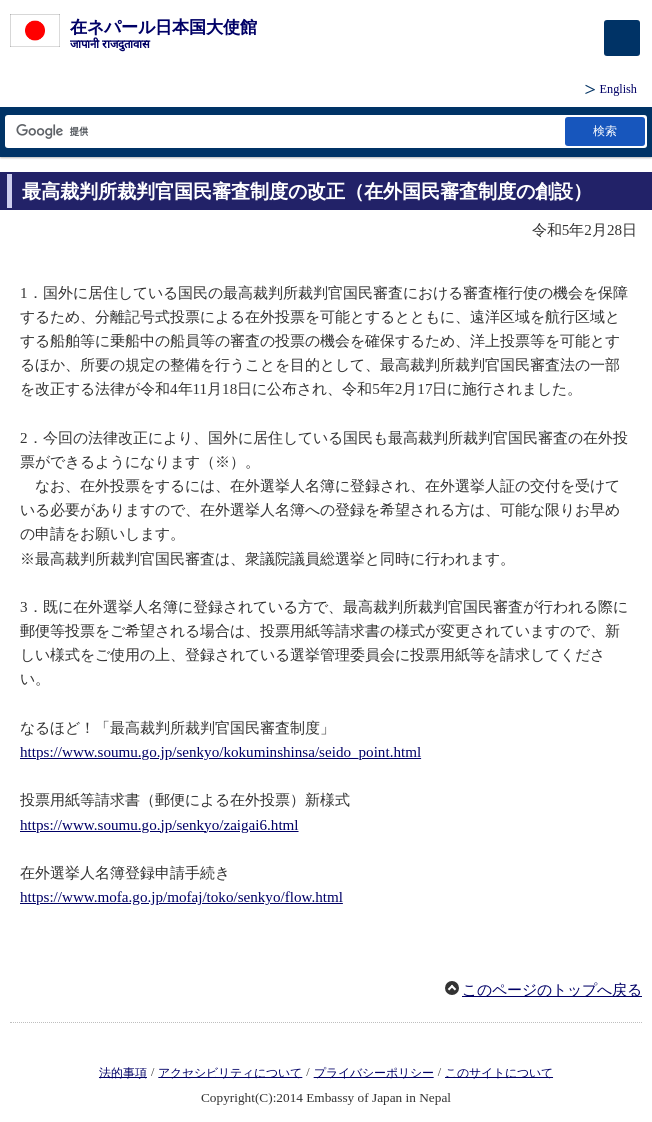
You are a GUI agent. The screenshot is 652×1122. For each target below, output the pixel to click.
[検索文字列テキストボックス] (283, 131)
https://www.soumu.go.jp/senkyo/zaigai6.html (159, 825)
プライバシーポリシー (374, 1072)
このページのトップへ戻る (552, 990)
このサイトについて (499, 1072)
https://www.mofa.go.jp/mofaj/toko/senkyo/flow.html (181, 897)
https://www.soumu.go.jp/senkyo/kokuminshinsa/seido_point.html (220, 752)
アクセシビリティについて (230, 1072)
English (618, 89)
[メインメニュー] (622, 38)
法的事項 (123, 1072)
